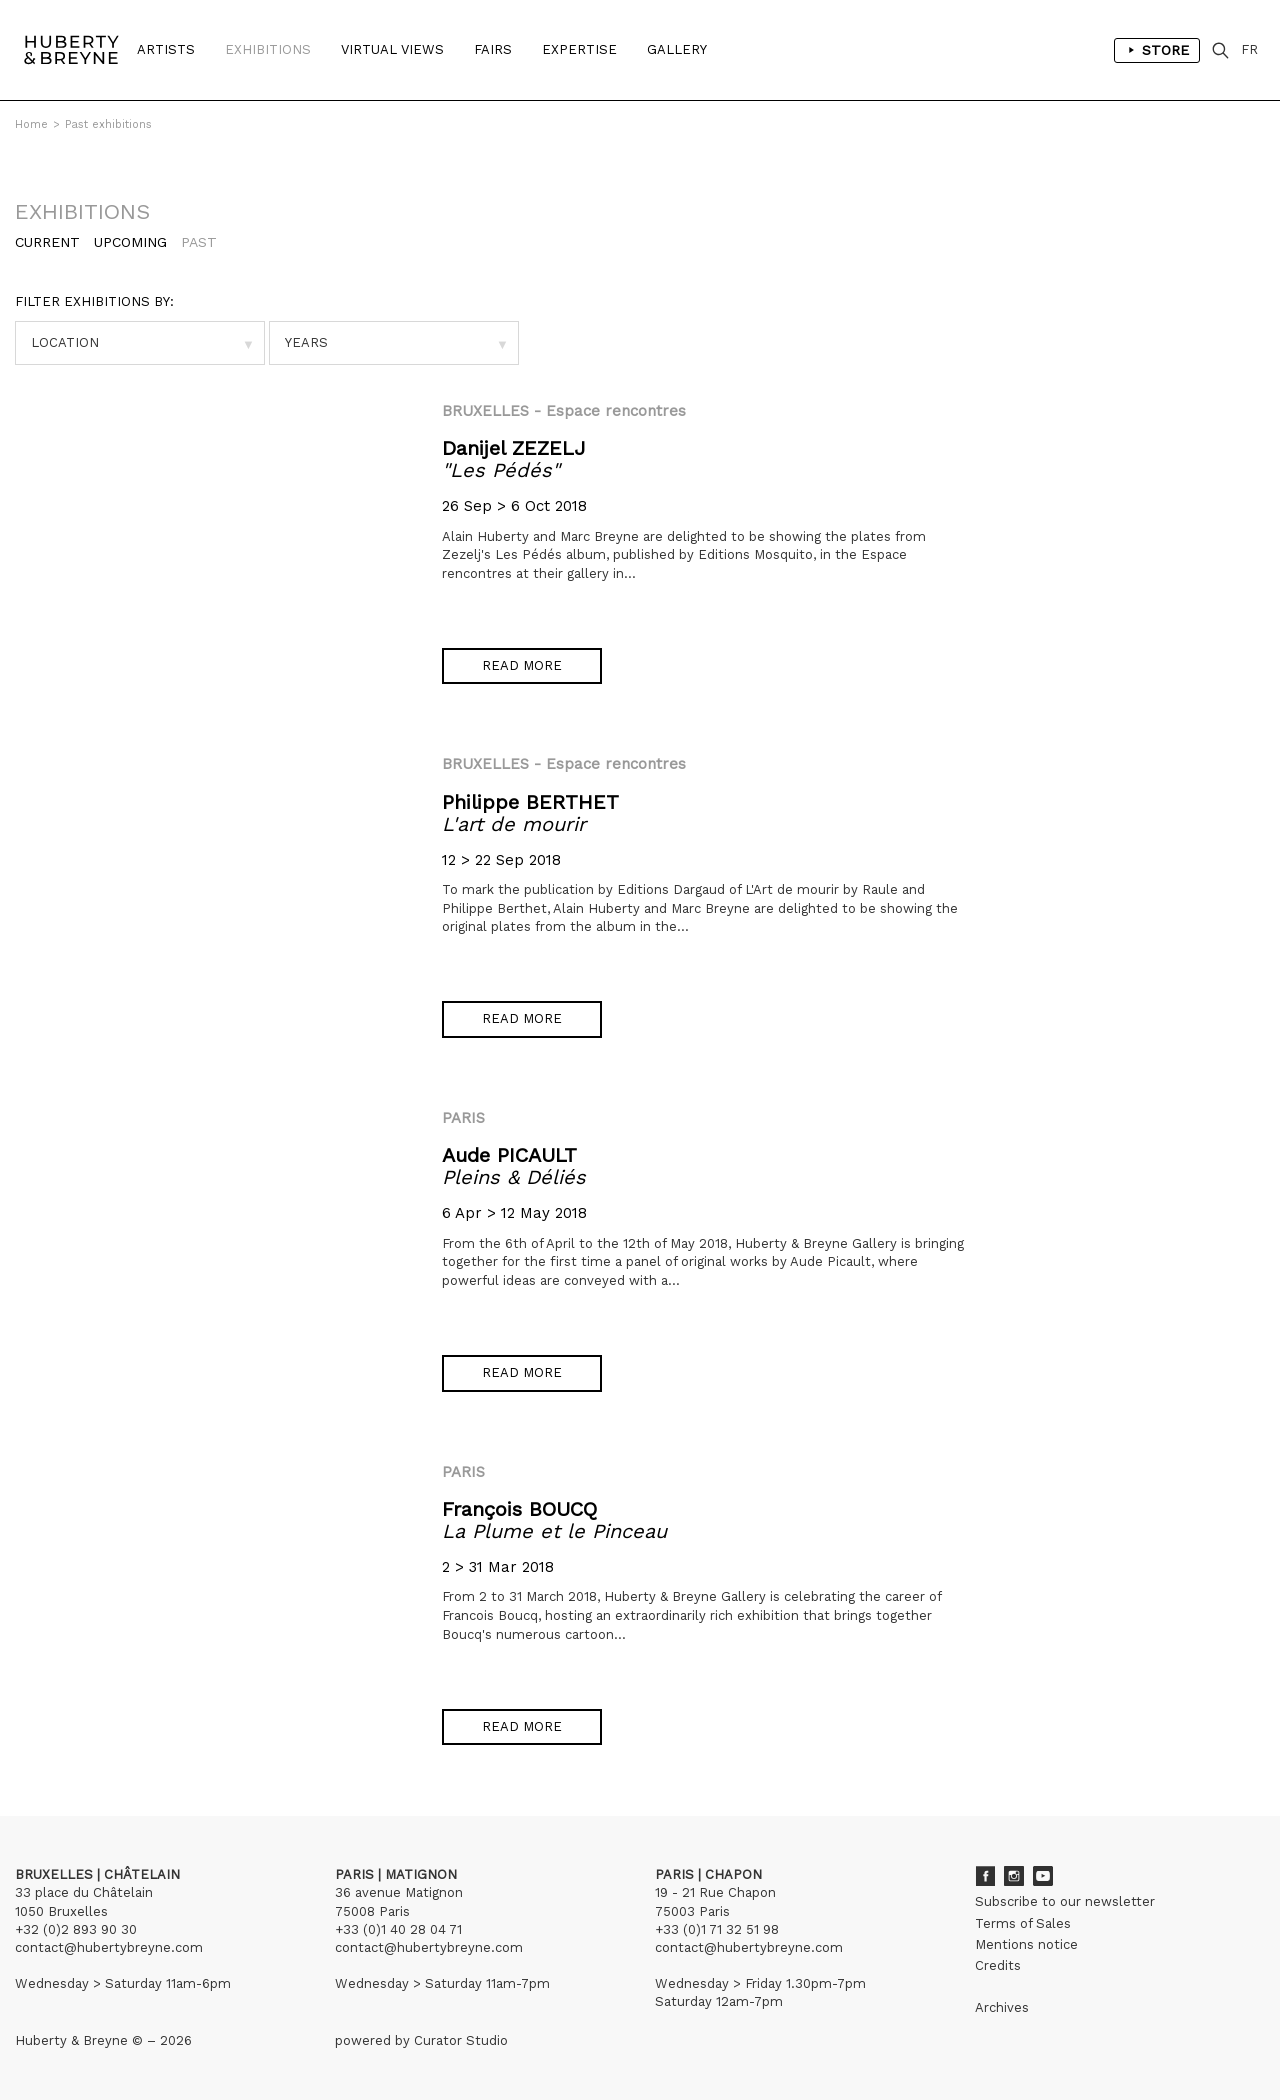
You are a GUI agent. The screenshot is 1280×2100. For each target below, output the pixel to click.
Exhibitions (268, 49)
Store (1157, 50)
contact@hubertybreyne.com (109, 1947)
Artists (166, 49)
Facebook (985, 1876)
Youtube (1043, 1876)
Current (47, 242)
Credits (998, 1965)
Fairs (493, 49)
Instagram (1014, 1876)
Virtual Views (392, 49)
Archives (1002, 2007)
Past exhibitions (108, 124)
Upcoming (130, 242)
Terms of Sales (1023, 1923)
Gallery (677, 49)
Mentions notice (1026, 1944)
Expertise (579, 49)
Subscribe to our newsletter (1065, 1901)
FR (1249, 49)
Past (199, 242)
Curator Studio (461, 2040)
